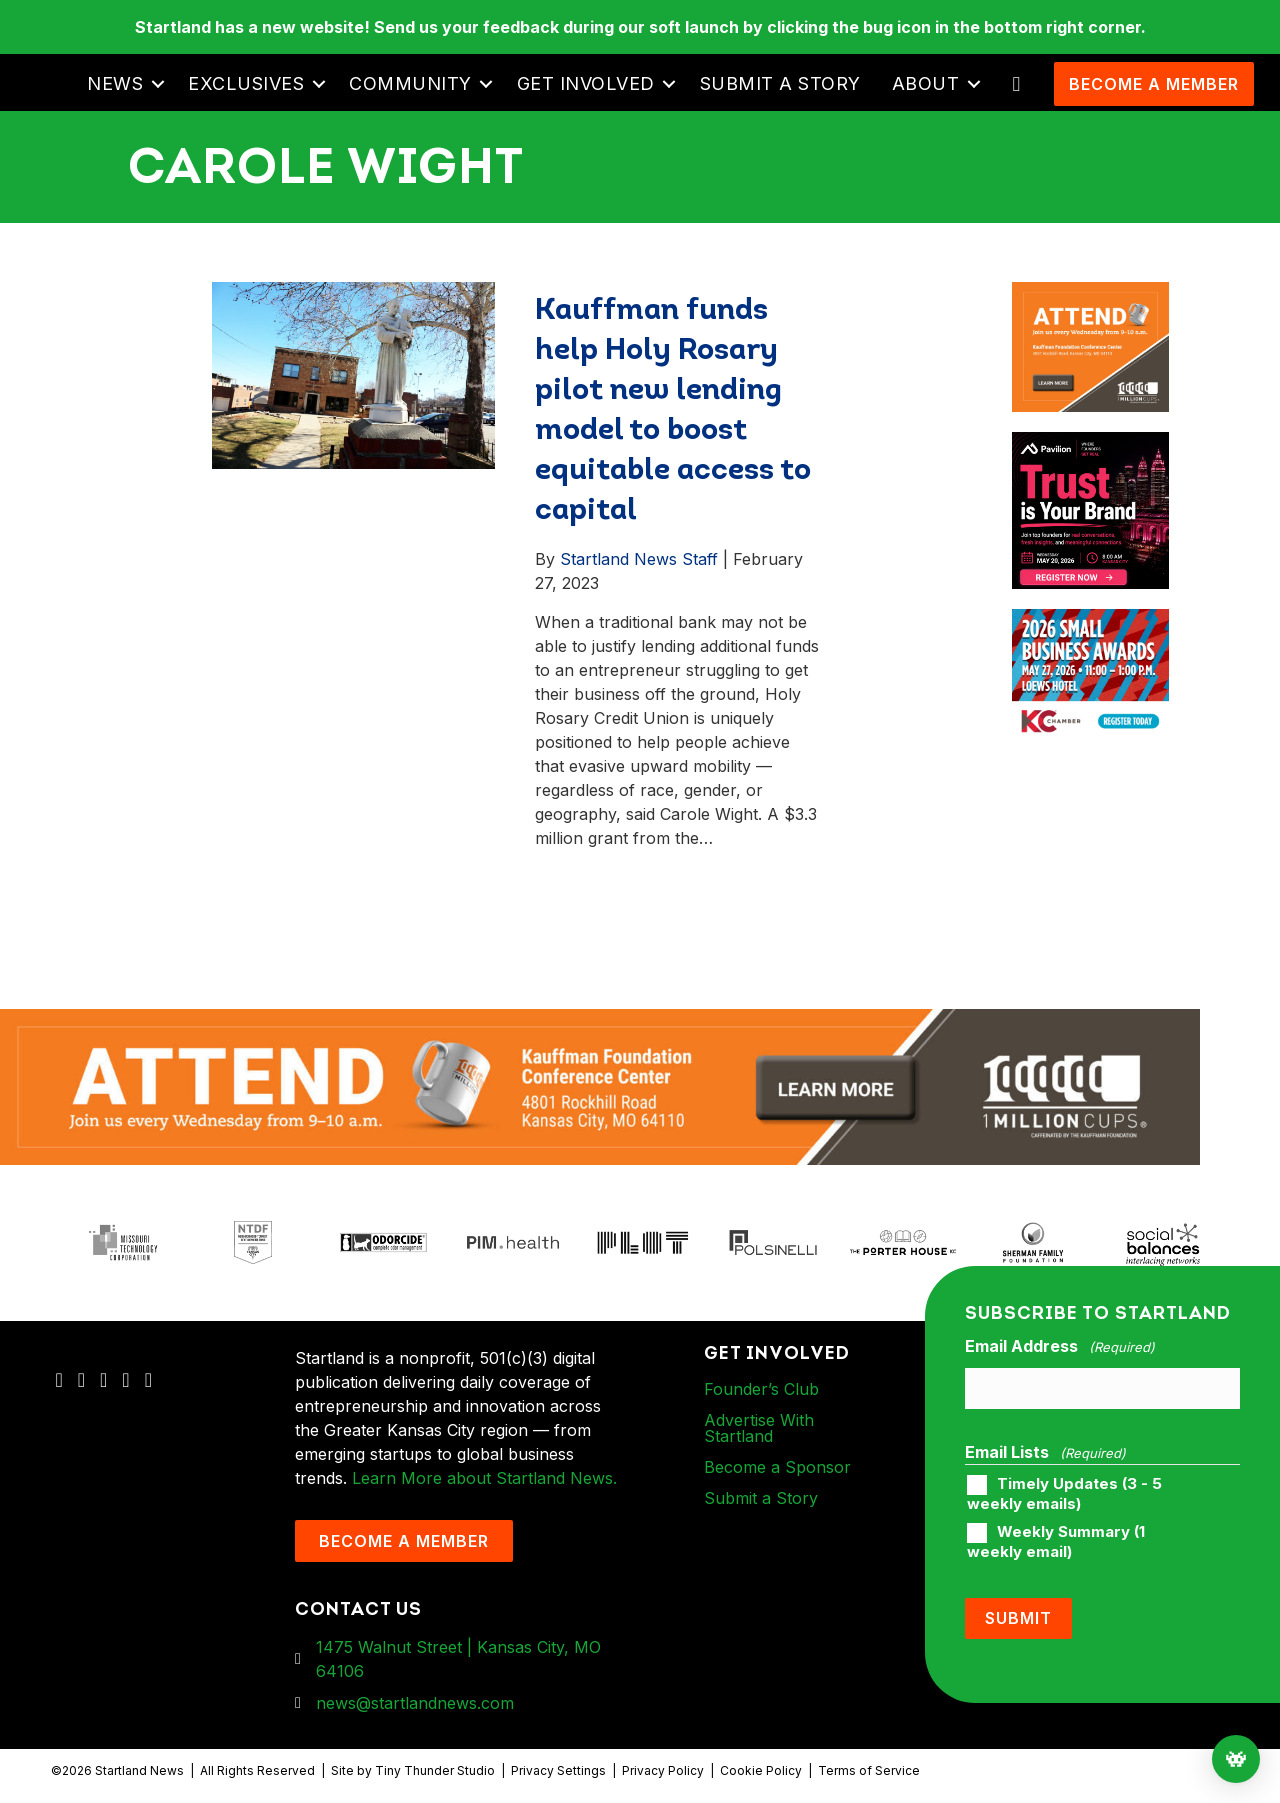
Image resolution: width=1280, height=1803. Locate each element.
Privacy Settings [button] (558, 1770)
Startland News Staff (639, 559)
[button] (157, 84)
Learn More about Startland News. (484, 1478)
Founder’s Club (761, 1389)
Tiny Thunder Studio (435, 1770)
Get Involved (586, 83)
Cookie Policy (761, 1770)
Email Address (1060, 1347)
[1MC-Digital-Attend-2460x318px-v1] (600, 1085)
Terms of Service (869, 1770)
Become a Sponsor (777, 1467)
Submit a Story (780, 83)
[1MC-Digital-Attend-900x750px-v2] (1090, 294)
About (926, 83)
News (115, 83)
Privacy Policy (663, 1770)
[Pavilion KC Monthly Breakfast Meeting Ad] (1090, 444)
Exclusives (246, 83)
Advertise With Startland (759, 1428)
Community (410, 83)
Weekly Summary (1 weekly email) (1056, 1541)
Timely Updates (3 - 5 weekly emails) (1064, 1493)
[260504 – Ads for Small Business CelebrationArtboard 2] (1090, 621)
